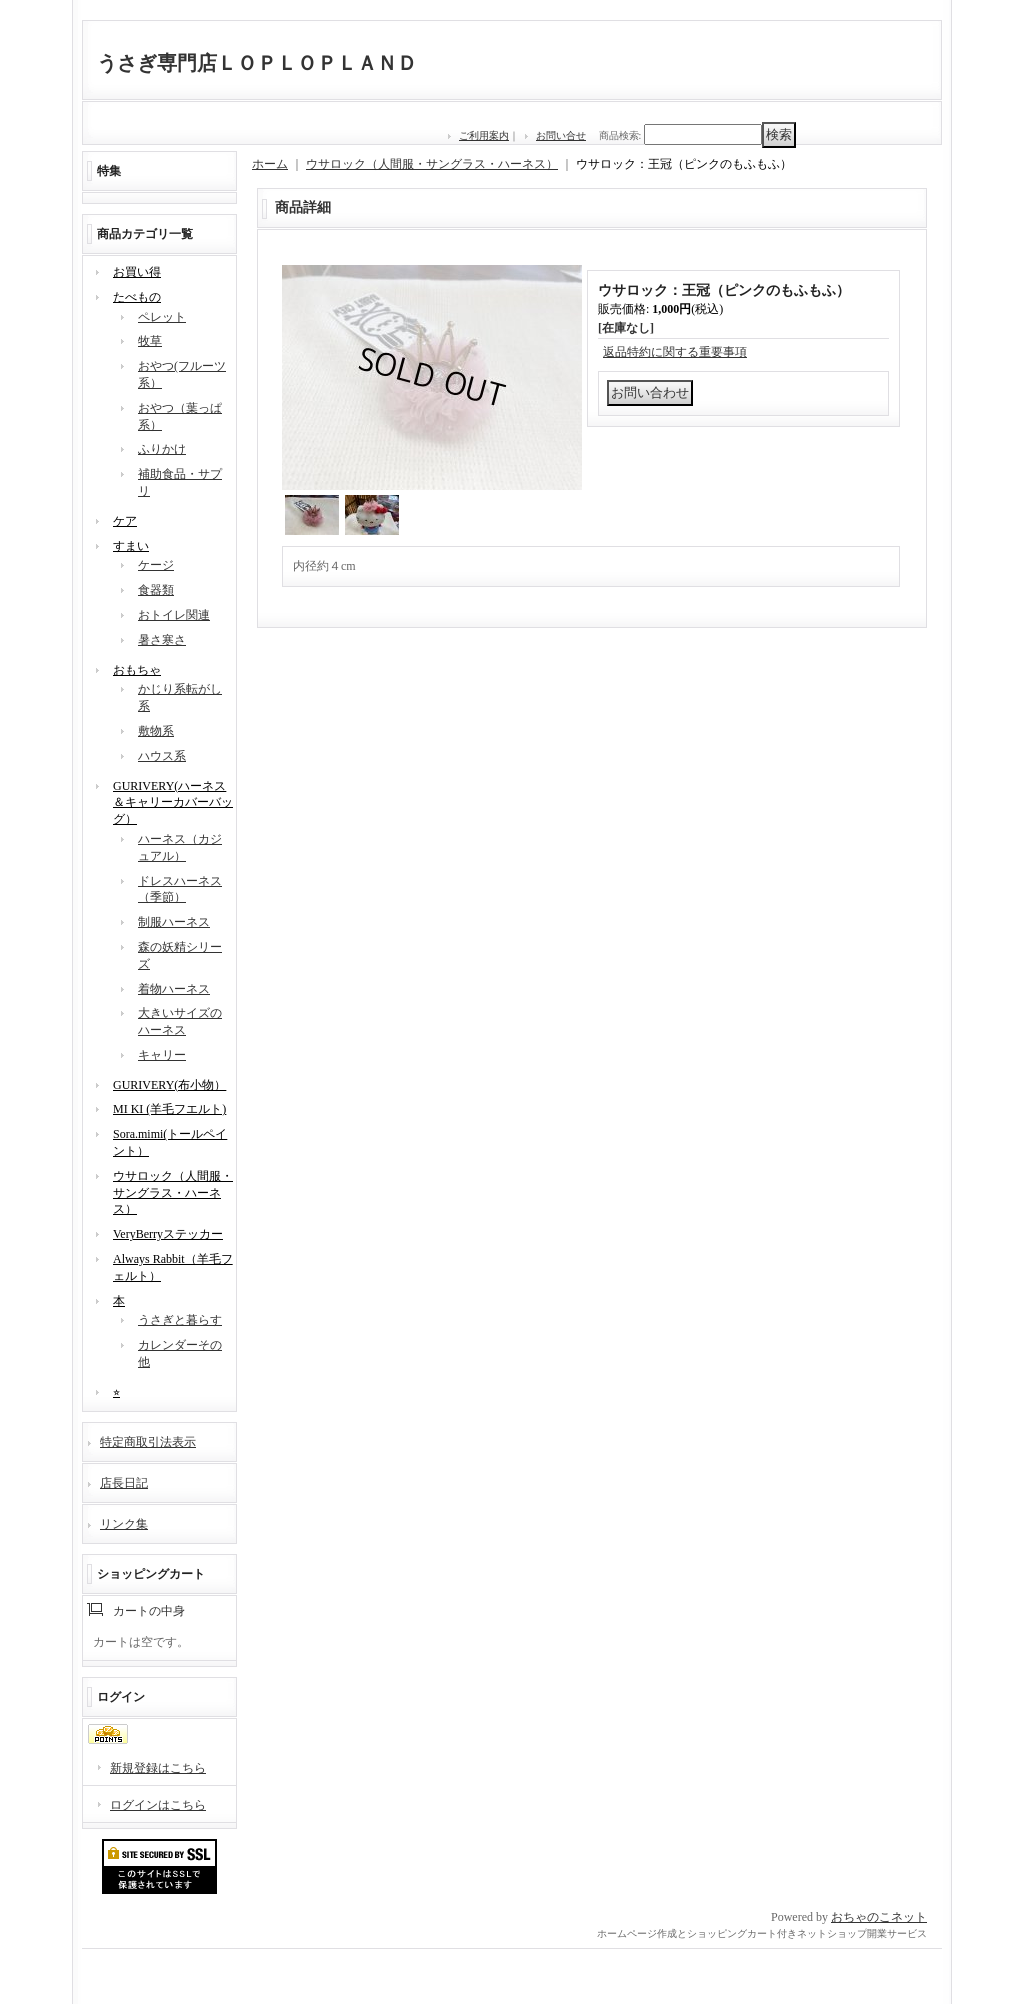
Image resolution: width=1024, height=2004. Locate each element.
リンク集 (124, 1524)
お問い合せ (561, 135)
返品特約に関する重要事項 (675, 352)
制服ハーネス (174, 922)
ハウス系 (162, 756)
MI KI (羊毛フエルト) (169, 1109)
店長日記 (124, 1483)
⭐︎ (116, 1392)
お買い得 (137, 272)
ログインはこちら (158, 1805)
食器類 (156, 590)
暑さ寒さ (162, 640)
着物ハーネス (174, 989)
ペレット (162, 317)
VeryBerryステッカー (168, 1234)
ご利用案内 (484, 135)
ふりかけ (162, 449)
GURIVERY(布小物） (169, 1085)
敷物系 (156, 731)
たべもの (137, 297)
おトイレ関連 (174, 615)
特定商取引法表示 (148, 1442)
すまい (131, 546)
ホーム (270, 164)
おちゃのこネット (879, 1917)
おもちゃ (137, 670)
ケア (125, 521)
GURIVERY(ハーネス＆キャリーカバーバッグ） (173, 803)
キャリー (162, 1055)
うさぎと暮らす (180, 1320)
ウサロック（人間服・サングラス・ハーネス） (173, 1193)
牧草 (150, 341)
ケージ (156, 565)
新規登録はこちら (158, 1768)
